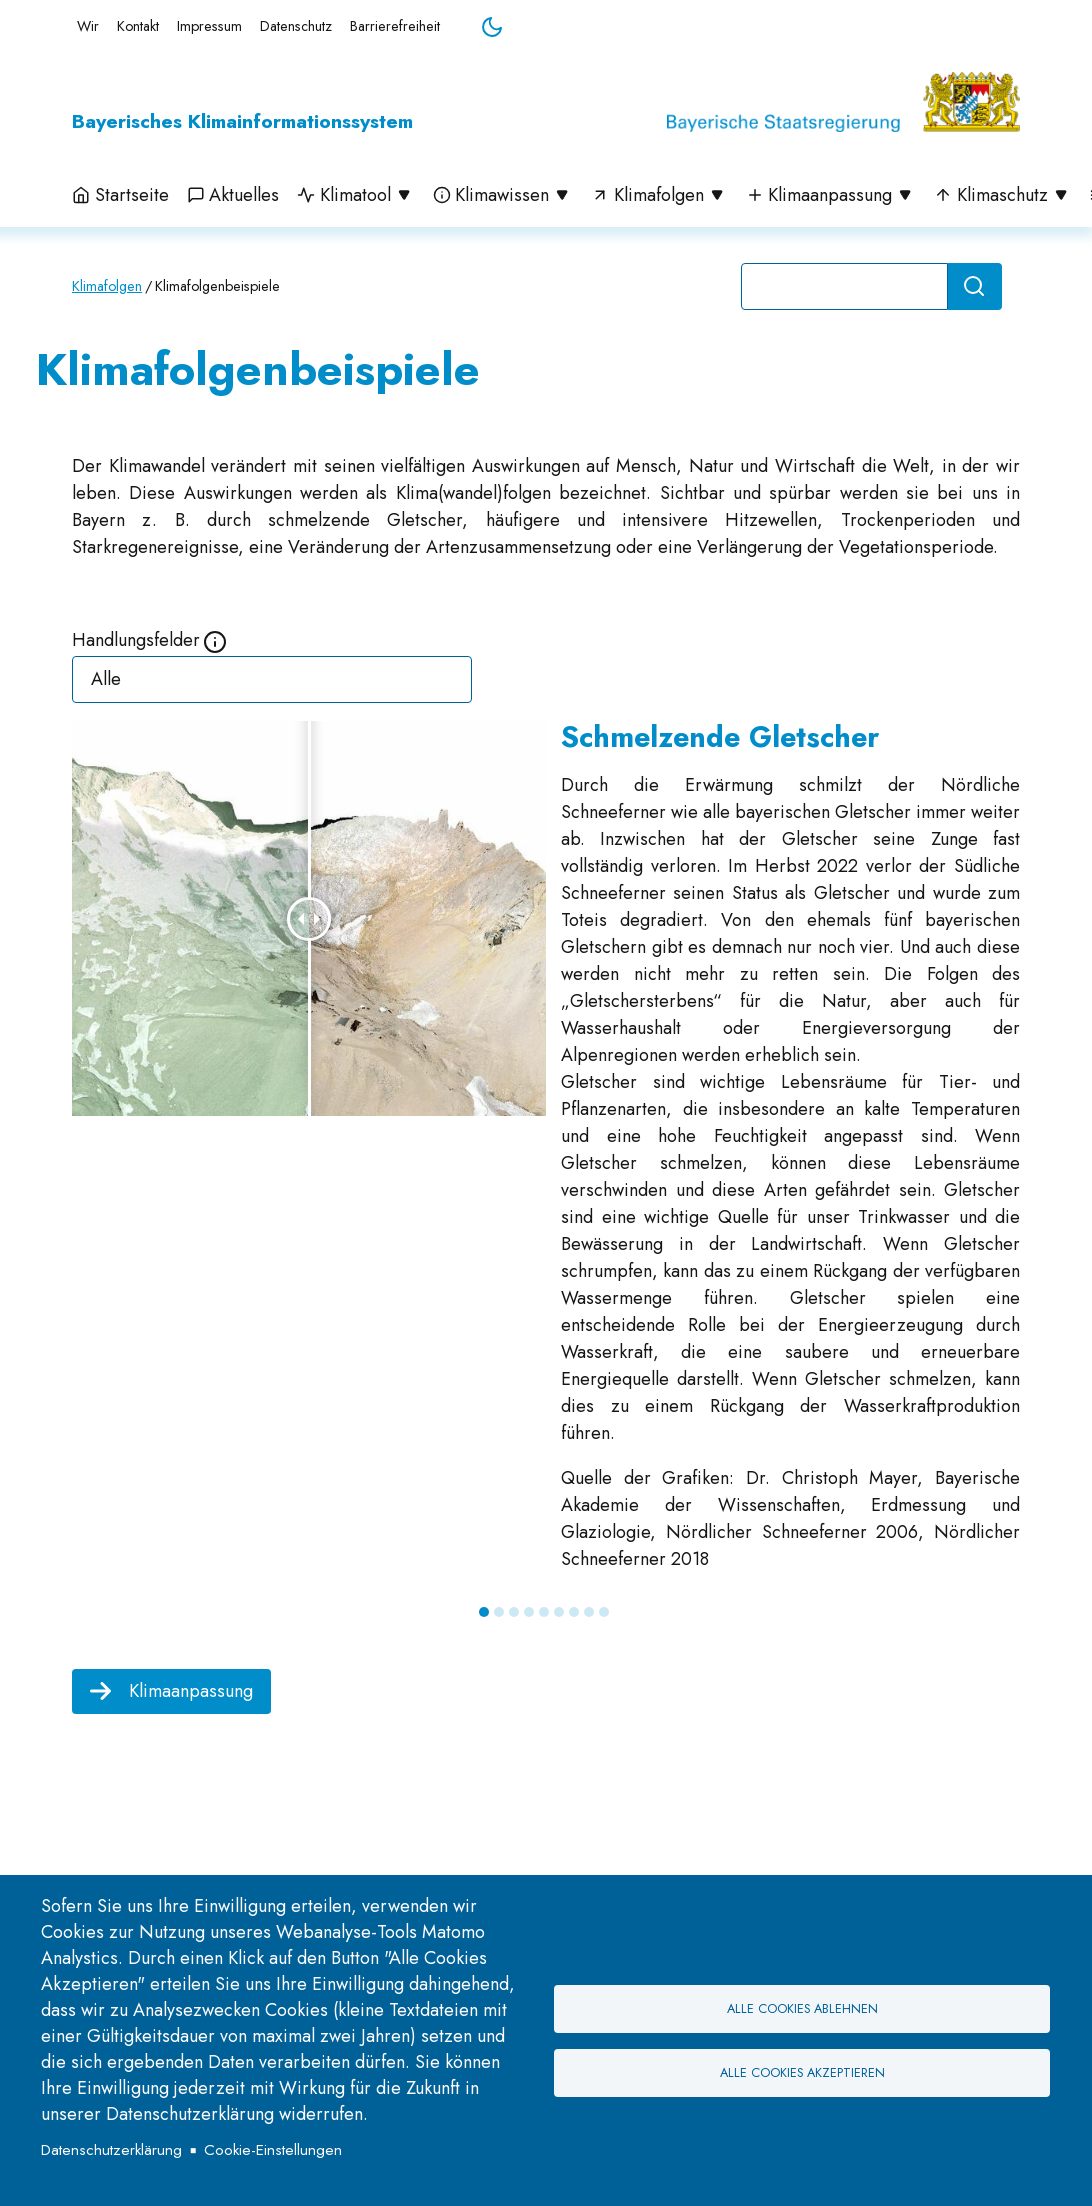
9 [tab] (604, 1612)
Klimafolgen (107, 286)
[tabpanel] (546, 1155)
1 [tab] (484, 1612)
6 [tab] (559, 1612)
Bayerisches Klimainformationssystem (242, 121)
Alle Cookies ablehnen (802, 2009)
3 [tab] (514, 1612)
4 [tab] (529, 1612)
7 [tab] (574, 1612)
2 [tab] (499, 1612)
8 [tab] (589, 1612)
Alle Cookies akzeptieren (802, 2073)
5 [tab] (544, 1612)
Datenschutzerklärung (111, 2150)
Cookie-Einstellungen (273, 2150)
